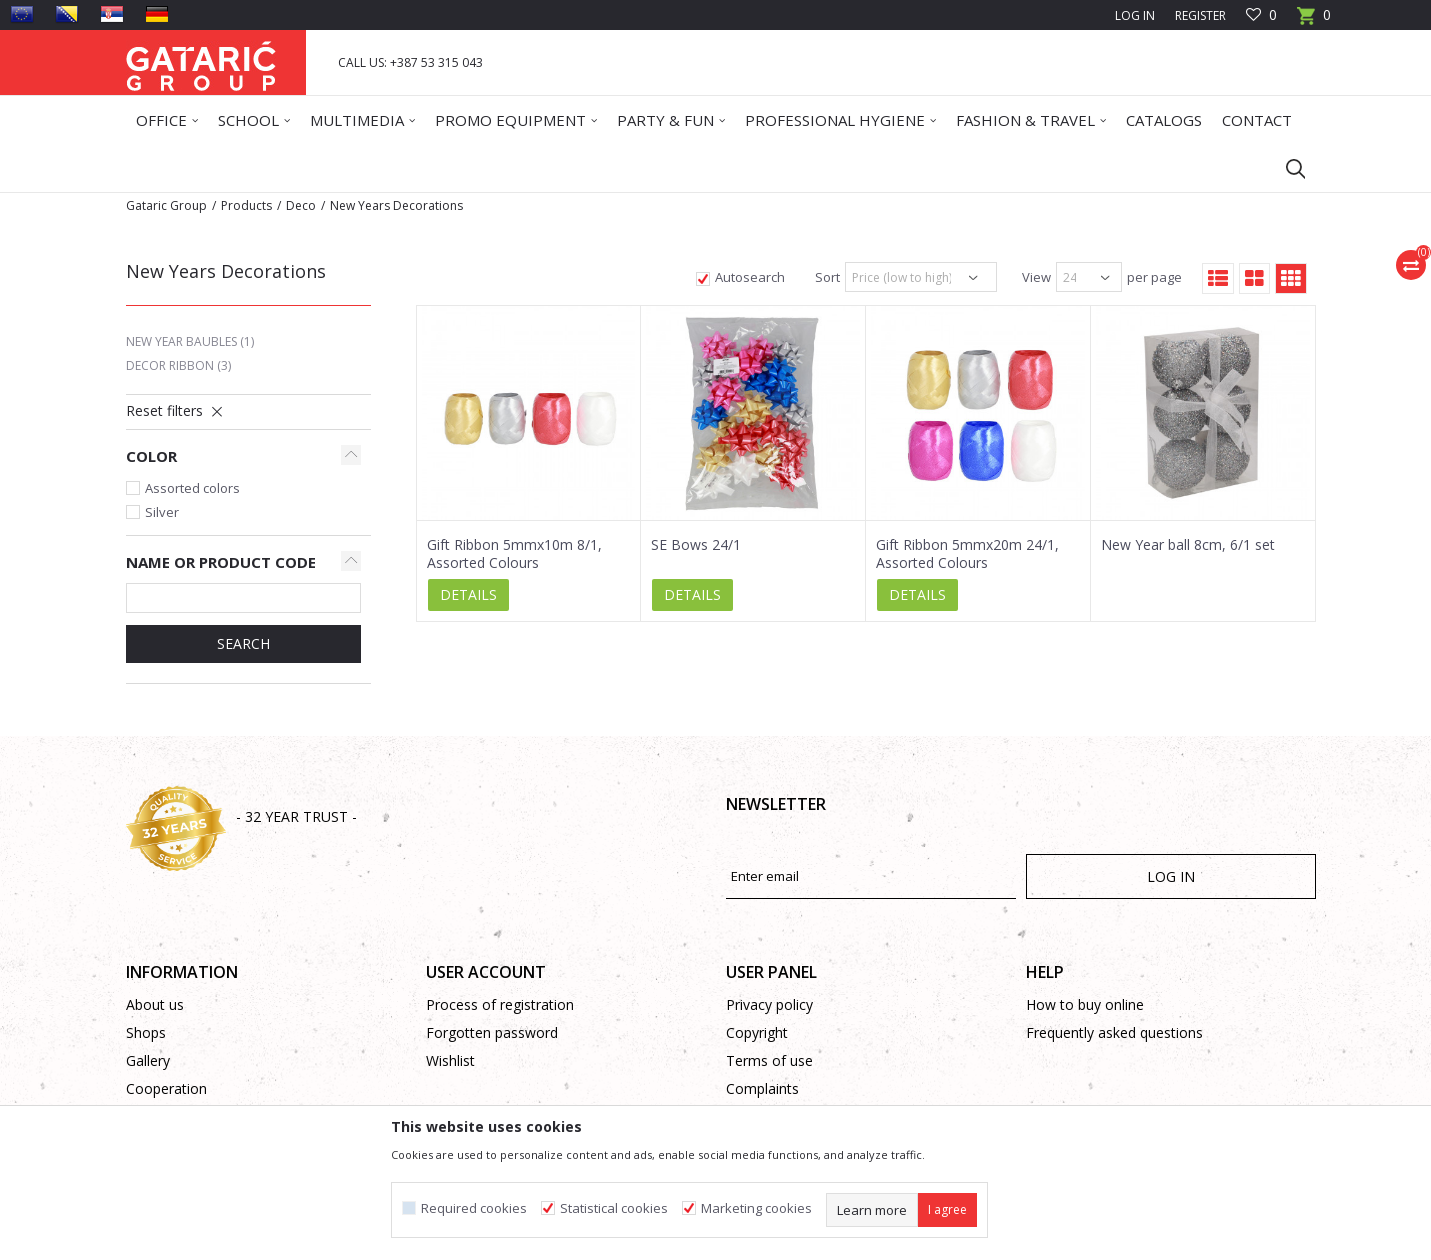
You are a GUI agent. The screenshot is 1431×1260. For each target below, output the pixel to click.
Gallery (148, 1060)
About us (155, 1004)
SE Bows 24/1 (696, 545)
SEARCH (243, 643)
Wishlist (450, 1060)
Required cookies (474, 1208)
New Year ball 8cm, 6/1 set (1188, 545)
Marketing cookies (756, 1208)
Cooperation (166, 1088)
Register (1200, 15)
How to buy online (1085, 1004)
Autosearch (750, 277)
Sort (827, 277)
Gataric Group (166, 205)
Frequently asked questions (1114, 1032)
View (1036, 277)
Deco (301, 205)
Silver (162, 512)
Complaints (762, 1088)
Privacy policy (769, 1004)
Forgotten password (492, 1032)
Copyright (757, 1032)
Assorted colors (192, 488)
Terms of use (769, 1060)
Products (246, 205)
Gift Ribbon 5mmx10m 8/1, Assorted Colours (514, 554)
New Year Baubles (190, 341)
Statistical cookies (614, 1208)
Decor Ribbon (178, 365)
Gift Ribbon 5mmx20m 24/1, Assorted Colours (967, 554)
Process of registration (500, 1004)
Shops (146, 1032)
